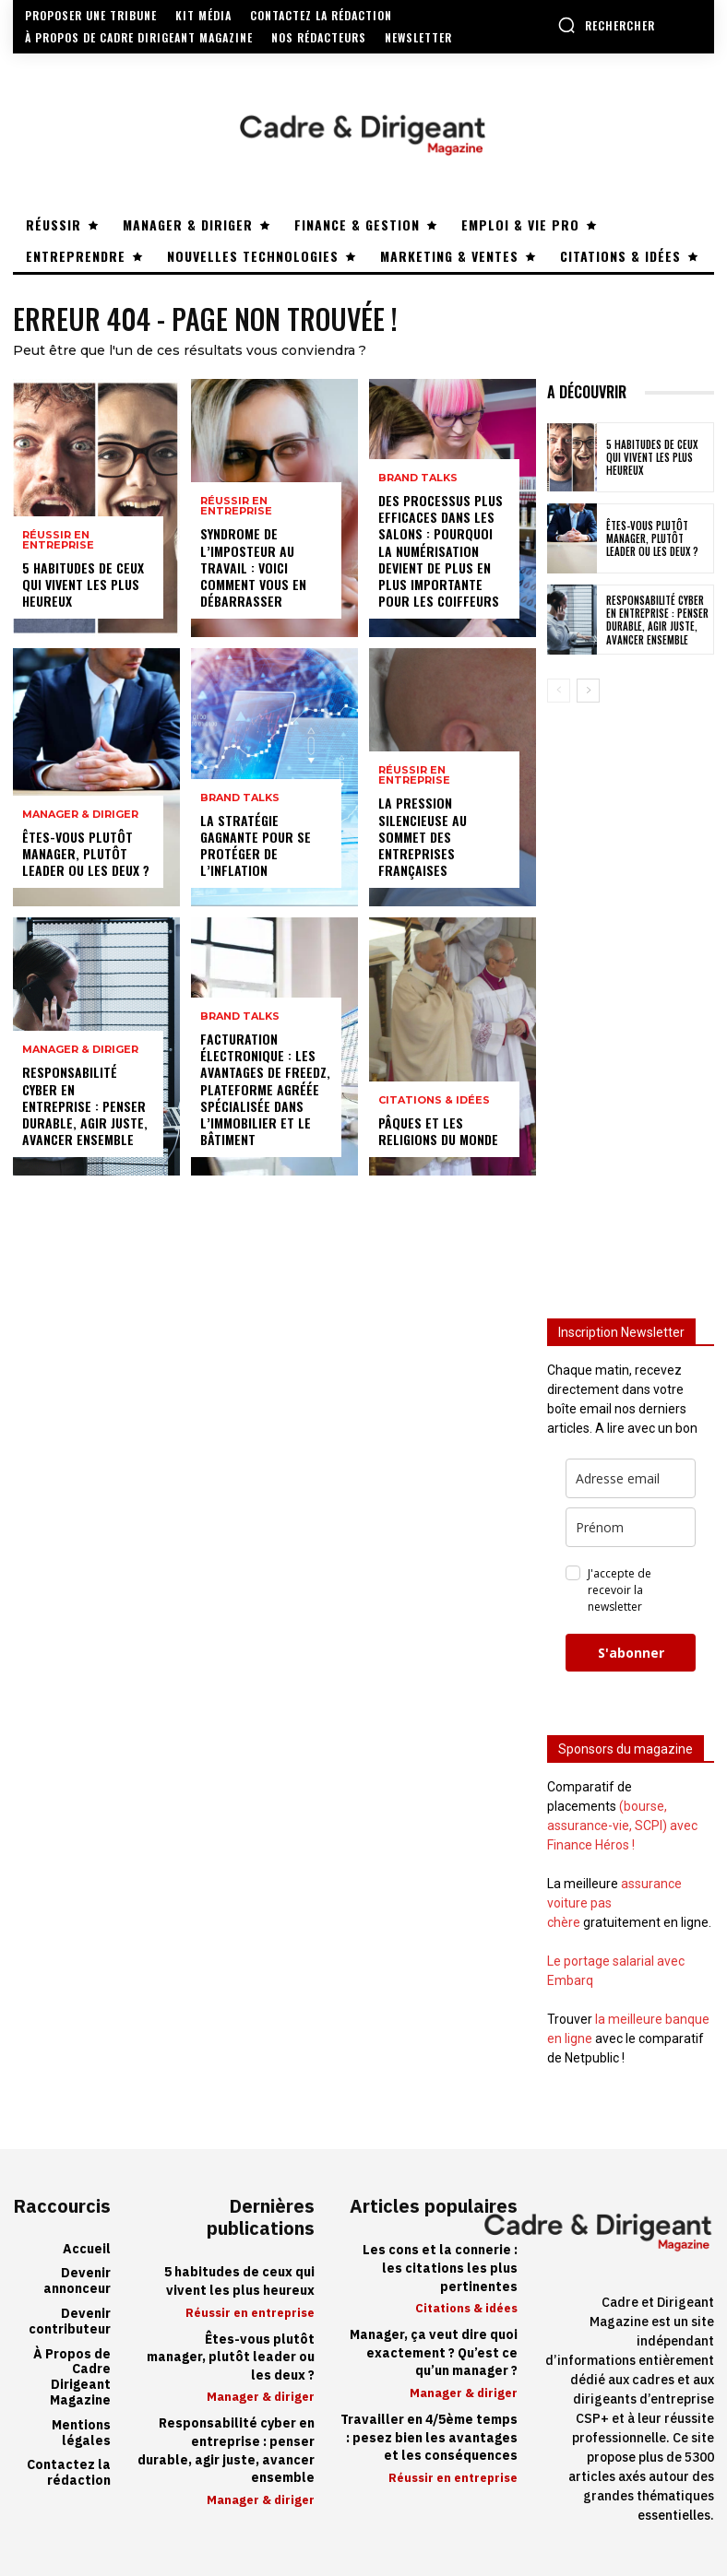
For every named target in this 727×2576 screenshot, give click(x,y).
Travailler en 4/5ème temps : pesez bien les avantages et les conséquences (429, 2437)
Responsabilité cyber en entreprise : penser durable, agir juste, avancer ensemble (85, 1105)
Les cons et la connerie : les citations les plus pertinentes (440, 2268)
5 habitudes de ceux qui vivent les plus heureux (83, 584)
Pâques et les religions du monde (438, 1131)
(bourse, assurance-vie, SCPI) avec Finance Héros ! (622, 1825)
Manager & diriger (80, 814)
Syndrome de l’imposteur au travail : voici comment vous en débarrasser (253, 567)
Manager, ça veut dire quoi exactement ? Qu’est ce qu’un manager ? (434, 2353)
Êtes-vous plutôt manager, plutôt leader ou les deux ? (85, 853)
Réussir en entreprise (58, 540)
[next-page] (588, 691)
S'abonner (631, 1652)
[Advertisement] (630, 997)
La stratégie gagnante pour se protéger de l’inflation (255, 845)
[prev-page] (558, 691)
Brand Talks (240, 798)
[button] (606, 25)
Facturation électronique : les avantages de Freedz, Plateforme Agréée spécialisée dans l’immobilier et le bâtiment (265, 1089)
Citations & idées (434, 1100)
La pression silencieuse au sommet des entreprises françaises (422, 836)
